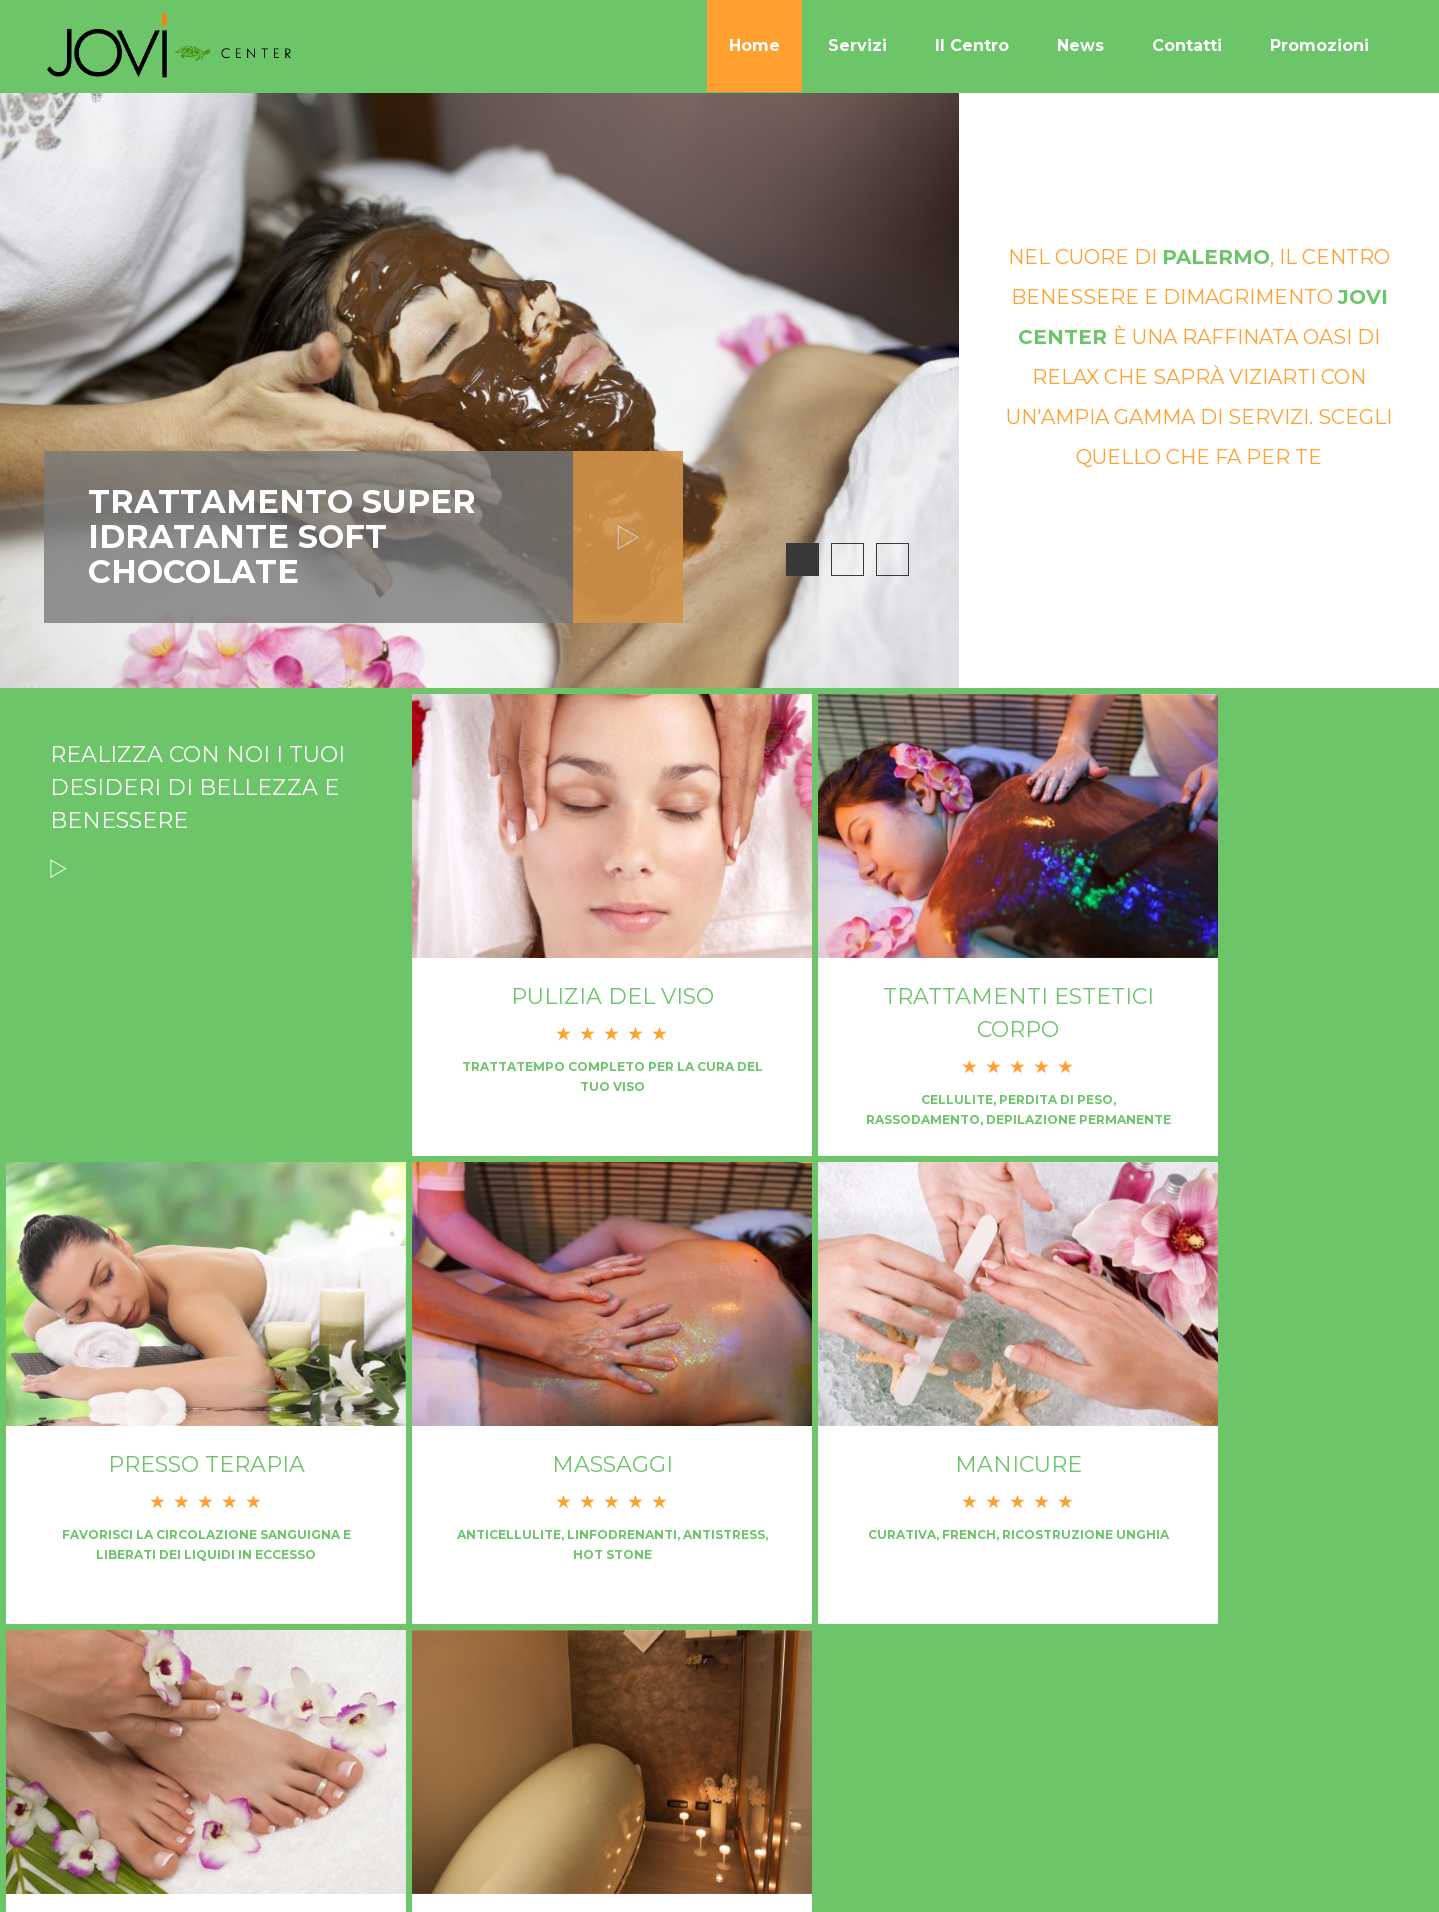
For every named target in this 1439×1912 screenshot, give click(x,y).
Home (754, 45)
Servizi (857, 45)
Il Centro (972, 45)
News (1080, 45)
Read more (58, 900)
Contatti (1187, 45)
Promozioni (1319, 45)
